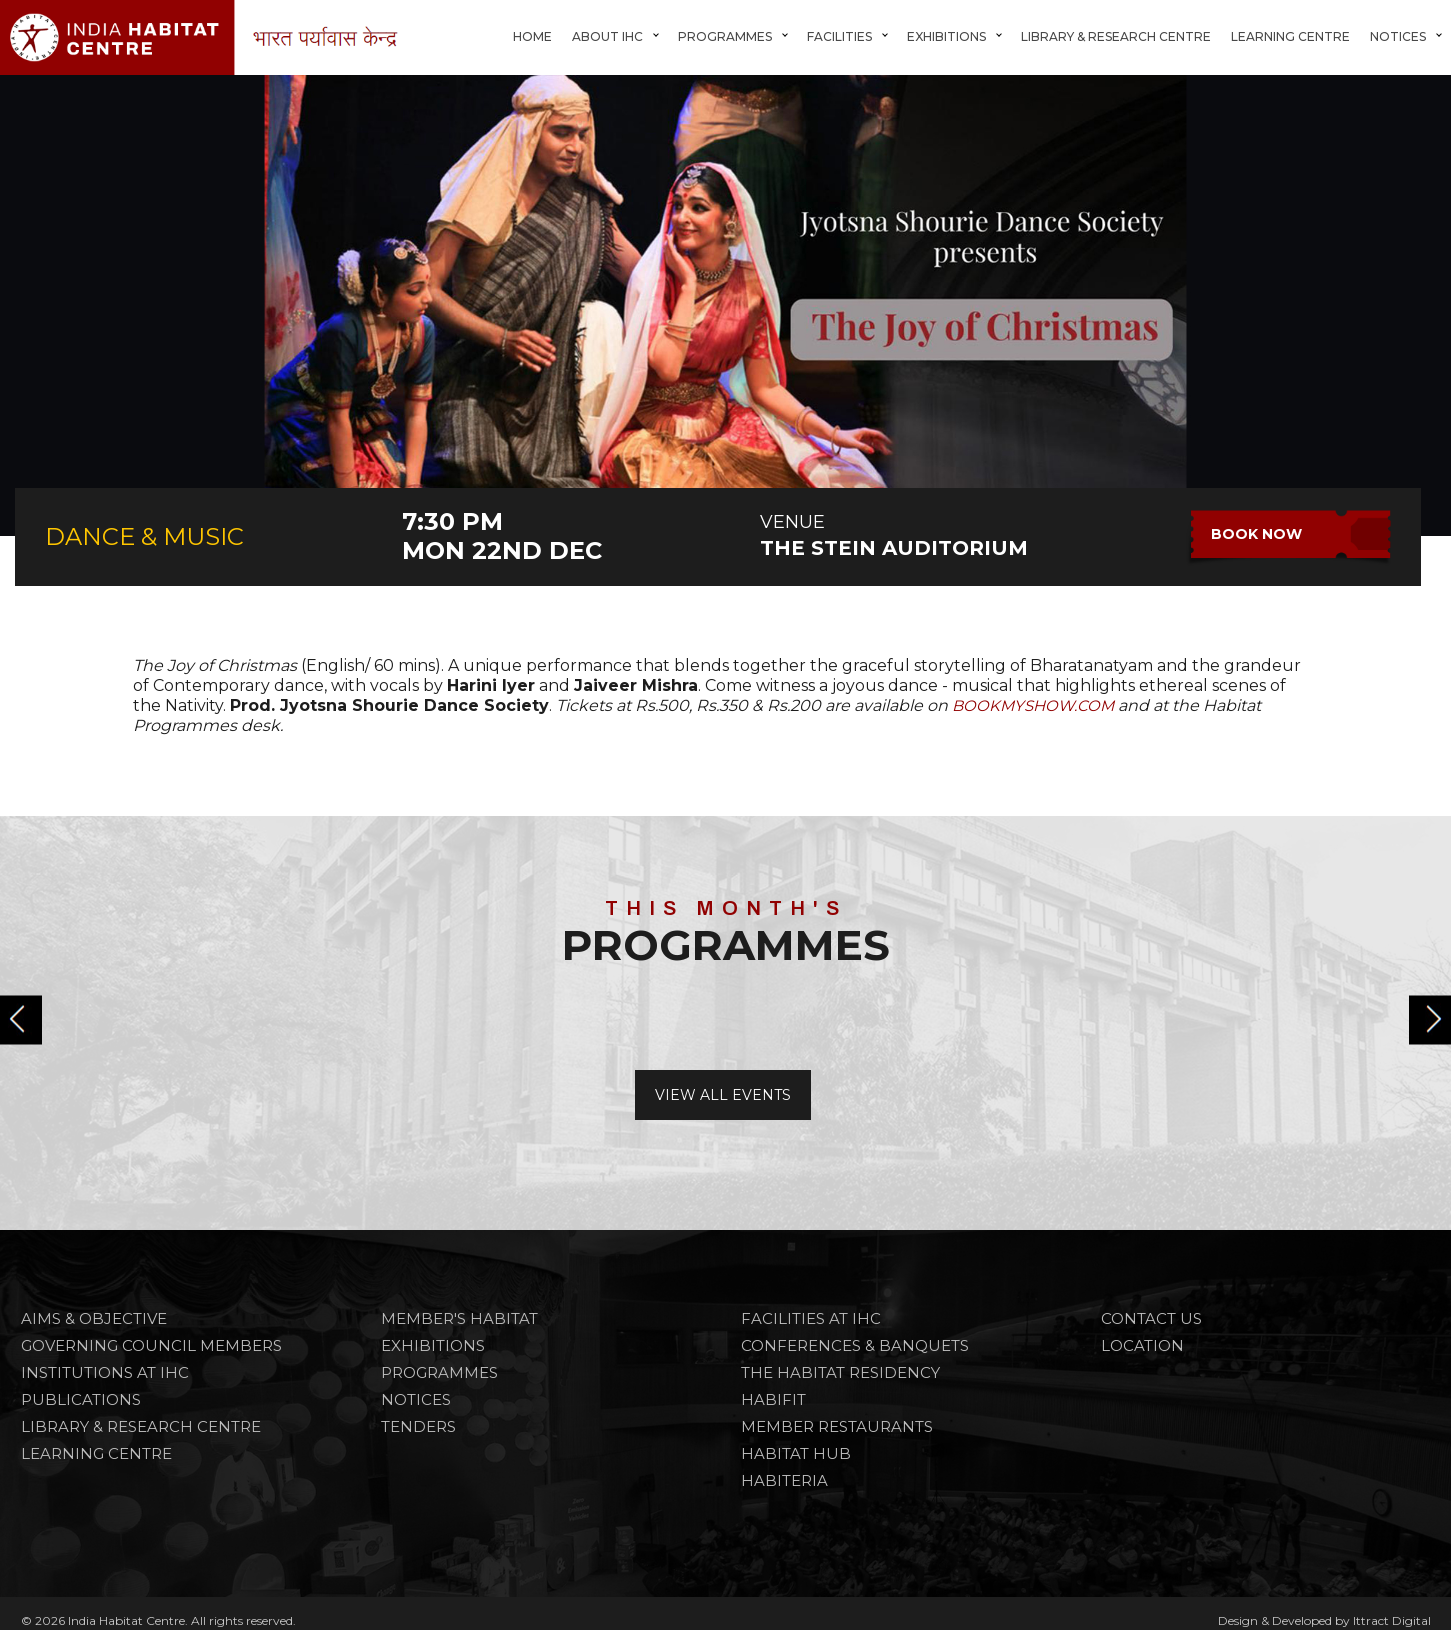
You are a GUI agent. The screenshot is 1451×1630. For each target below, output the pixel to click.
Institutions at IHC (105, 1372)
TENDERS (418, 1426)
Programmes (725, 36)
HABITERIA (784, 1480)
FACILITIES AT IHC (811, 1318)
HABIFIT (773, 1399)
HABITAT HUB (796, 1453)
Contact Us (1151, 1318)
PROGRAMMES (439, 1372)
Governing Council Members (151, 1345)
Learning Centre (1290, 36)
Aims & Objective (94, 1318)
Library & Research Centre (1116, 36)
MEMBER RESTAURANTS (837, 1426)
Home (532, 36)
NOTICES (416, 1399)
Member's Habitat (459, 1318)
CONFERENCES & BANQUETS (855, 1345)
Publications (81, 1399)
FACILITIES (839, 36)
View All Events (723, 1095)
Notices (1398, 36)
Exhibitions (946, 36)
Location (1142, 1345)
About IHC (607, 36)
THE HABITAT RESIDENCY (840, 1372)
